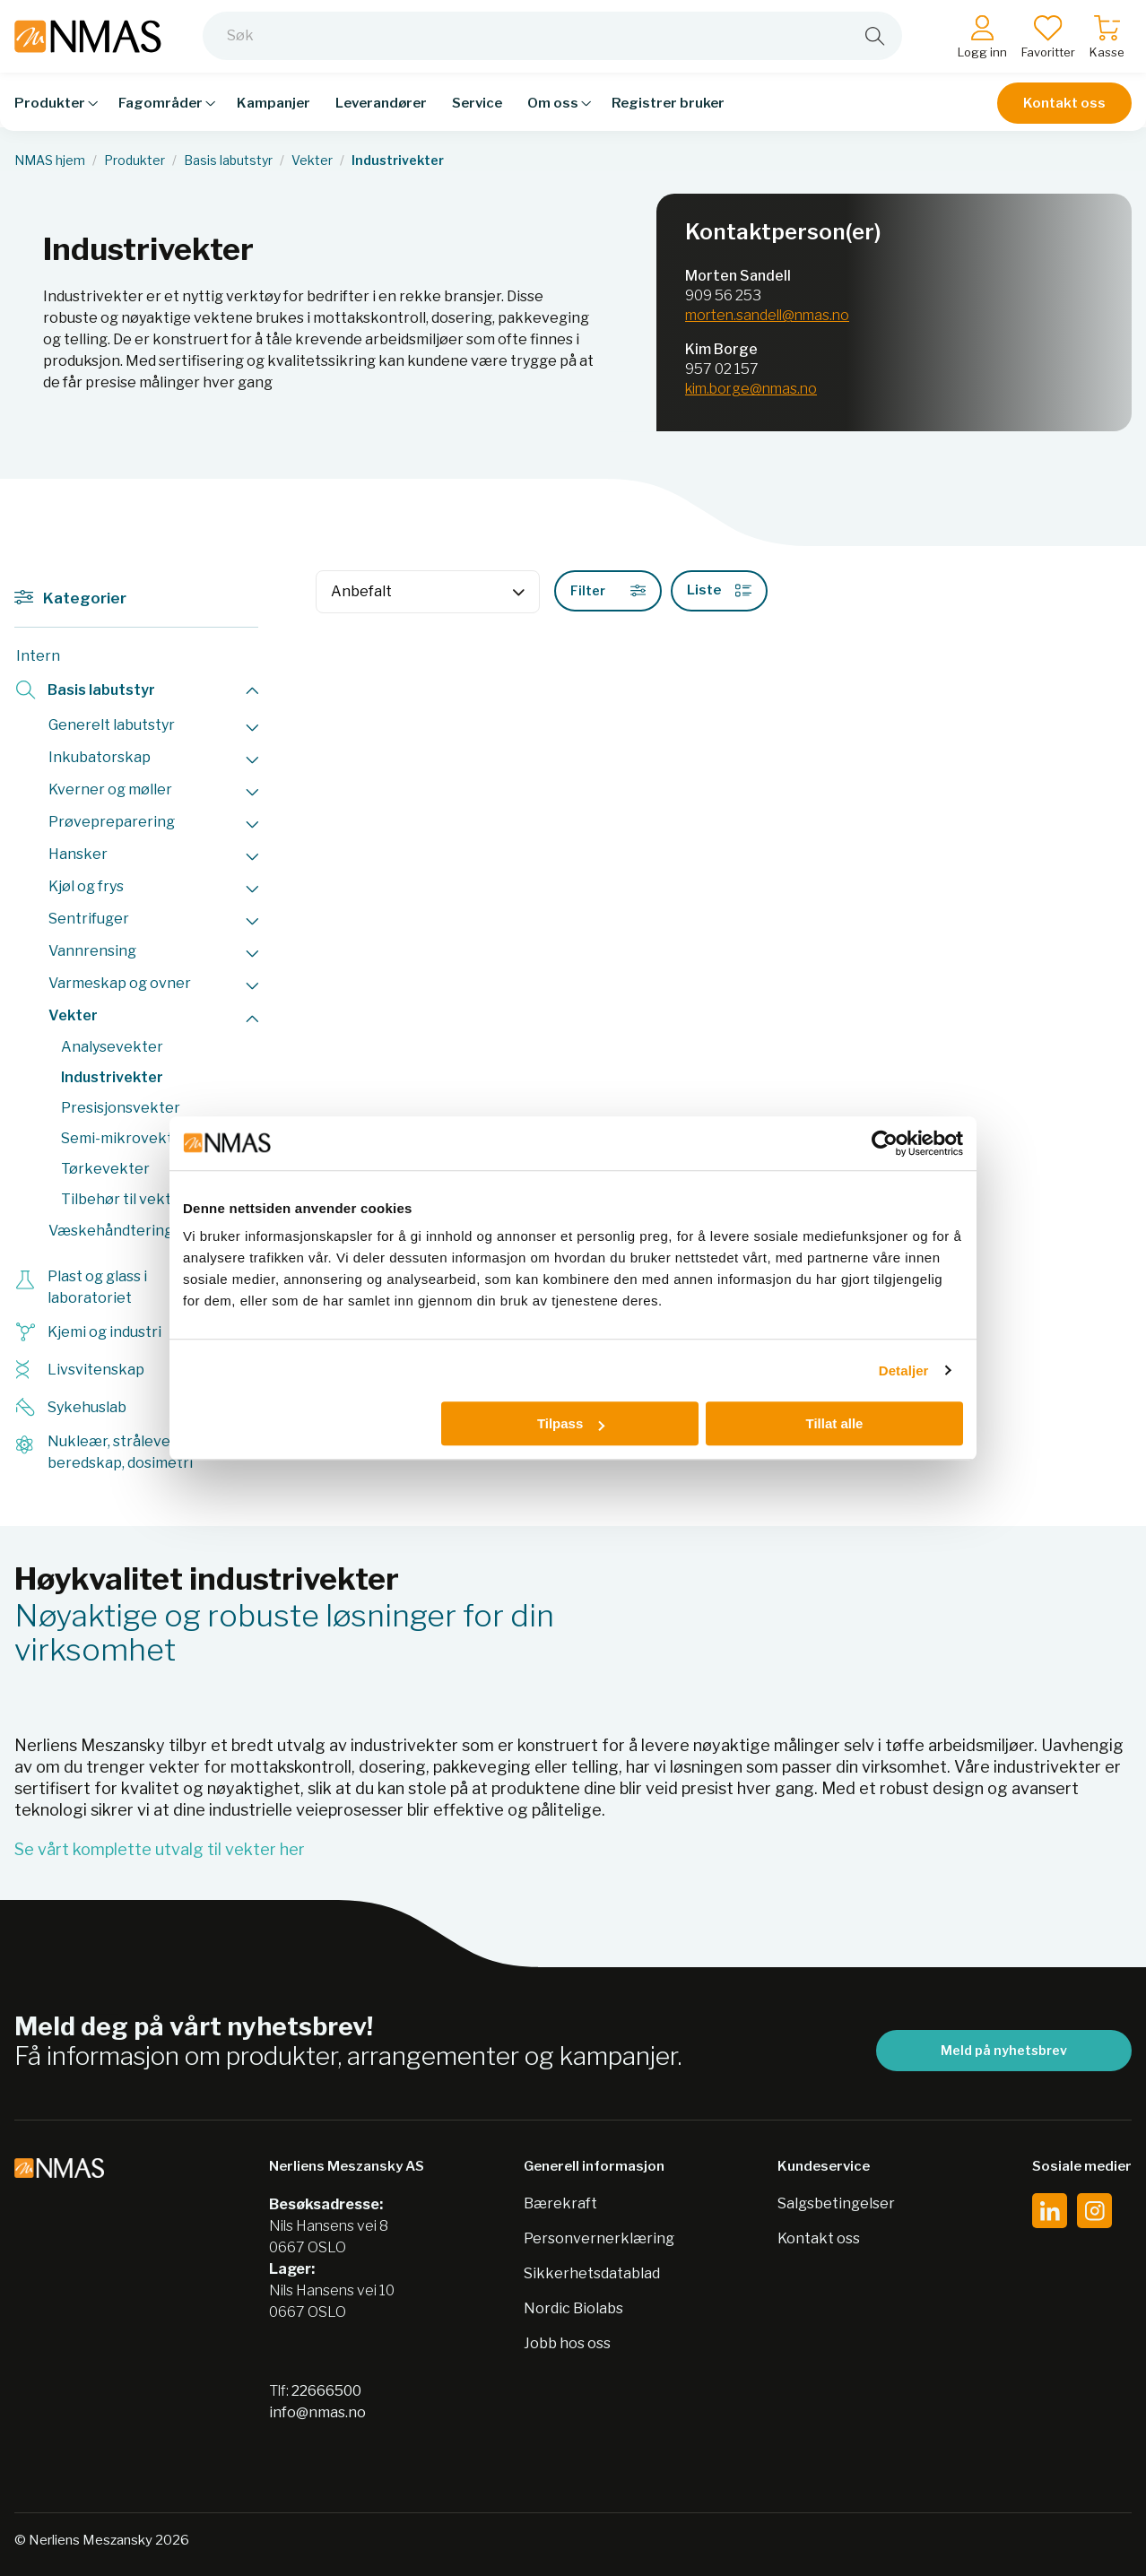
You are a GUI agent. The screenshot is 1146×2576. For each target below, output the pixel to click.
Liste (719, 590)
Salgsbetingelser (836, 2203)
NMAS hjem (49, 160)
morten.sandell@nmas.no (767, 315)
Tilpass (570, 1423)
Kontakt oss (1064, 109)
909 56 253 (723, 295)
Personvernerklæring (599, 2238)
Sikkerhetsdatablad (592, 2273)
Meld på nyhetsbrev (1004, 2050)
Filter (608, 590)
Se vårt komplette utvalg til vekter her (159, 1849)
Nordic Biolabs (573, 2308)
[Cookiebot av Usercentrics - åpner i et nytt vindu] (884, 1143)
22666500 (326, 2390)
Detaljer (904, 1370)
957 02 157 (722, 368)
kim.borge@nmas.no (751, 388)
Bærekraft (560, 2203)
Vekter (312, 160)
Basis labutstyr (228, 160)
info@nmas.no (317, 2412)
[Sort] (428, 591)
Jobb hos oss (567, 2343)
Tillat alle (834, 1423)
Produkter (134, 160)
